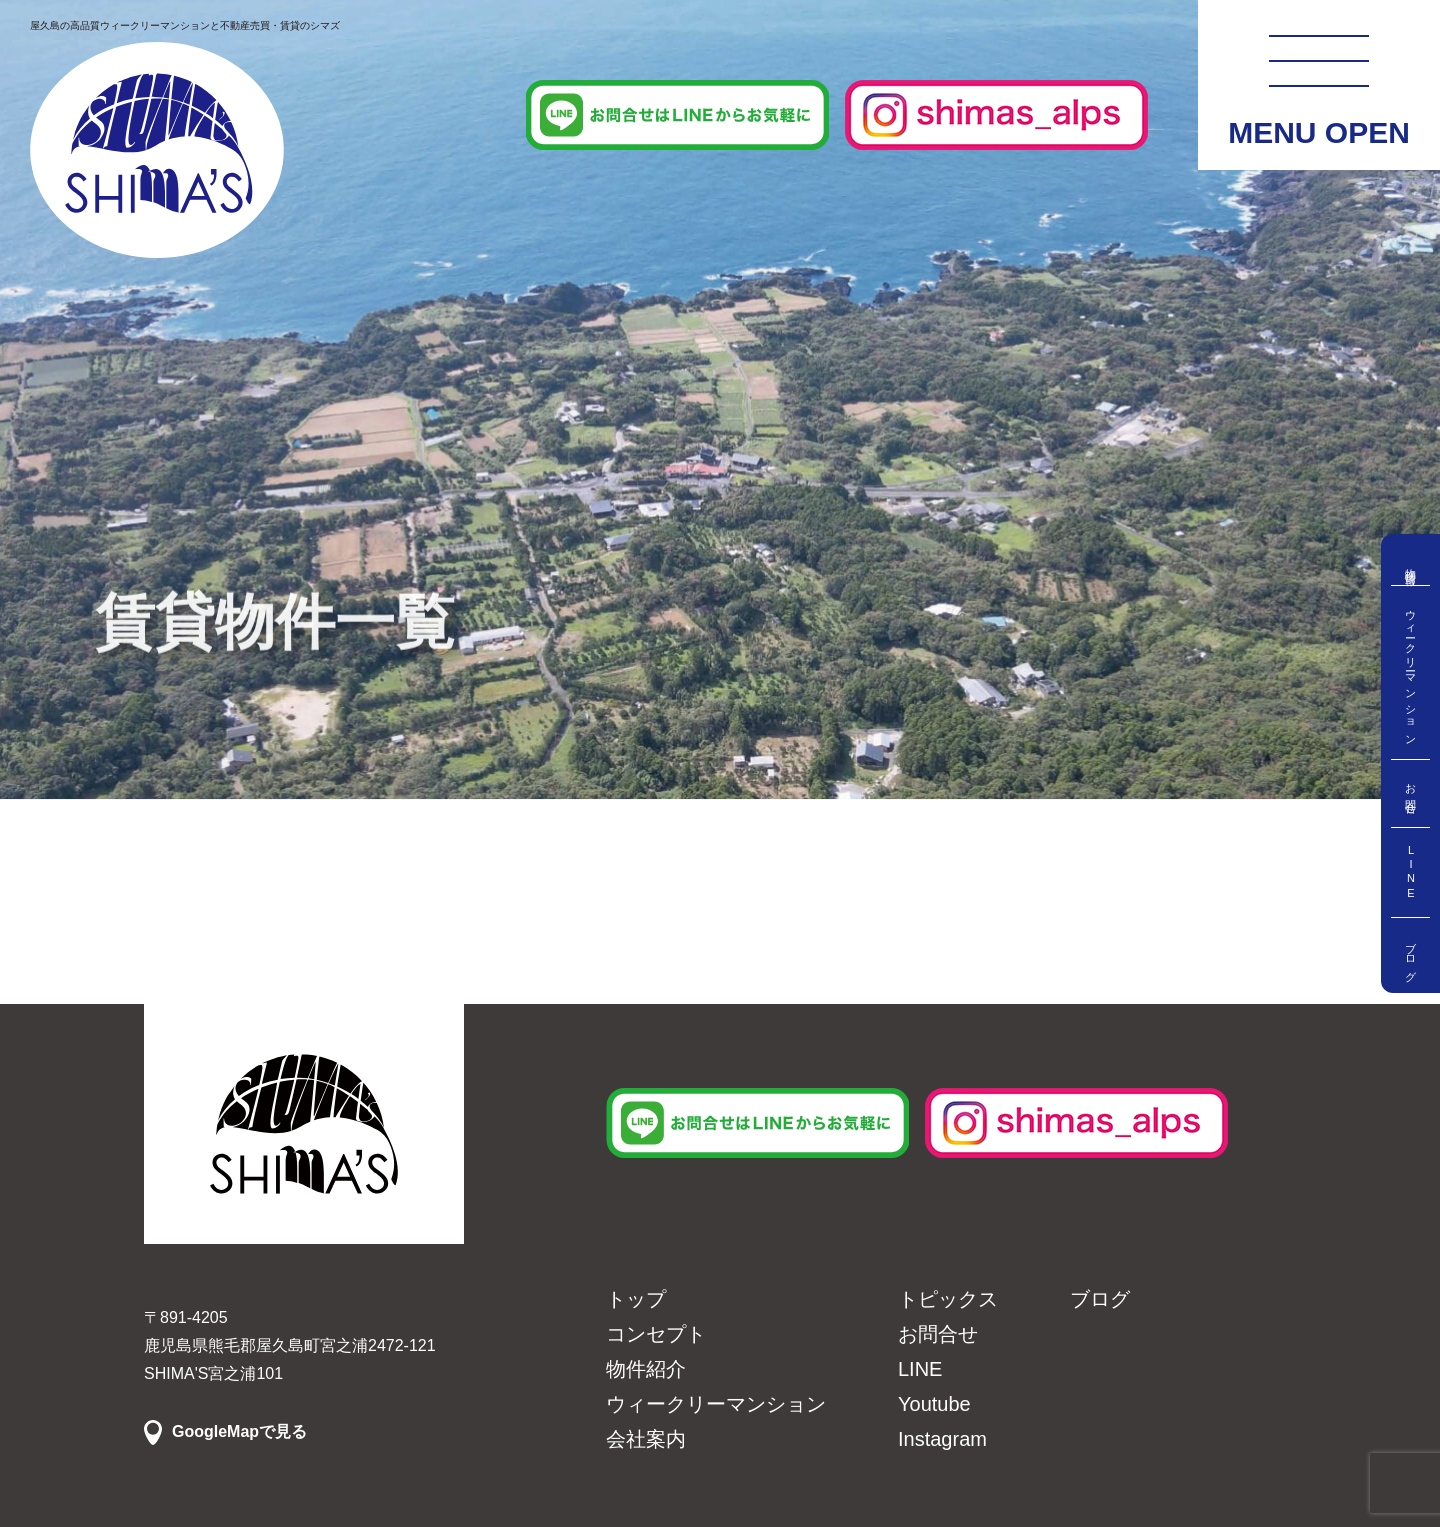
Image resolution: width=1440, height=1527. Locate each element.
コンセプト (656, 1334)
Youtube (934, 1404)
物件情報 (1411, 564)
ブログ (1411, 956)
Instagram (942, 1439)
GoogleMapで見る (239, 1431)
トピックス (948, 1299)
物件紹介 (646, 1369)
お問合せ (1411, 793)
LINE (1411, 872)
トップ (636, 1299)
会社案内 (646, 1439)
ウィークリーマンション (1411, 672)
